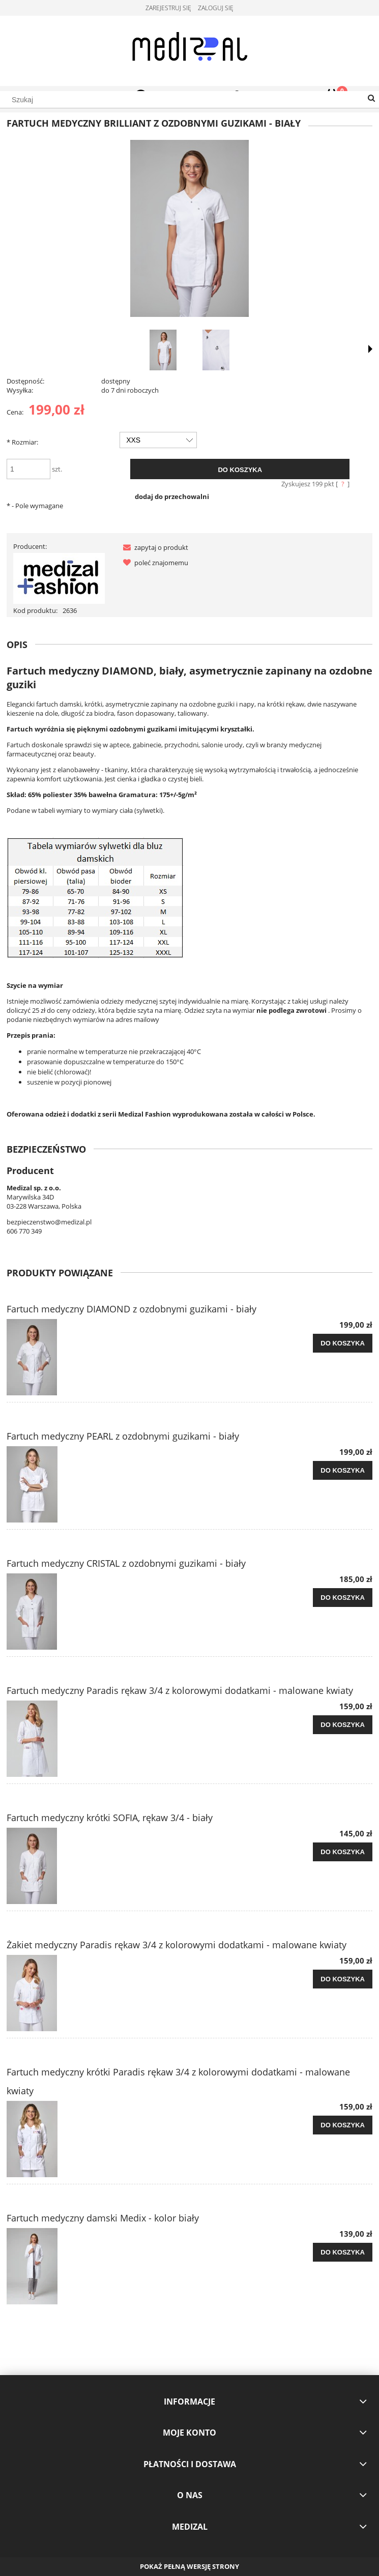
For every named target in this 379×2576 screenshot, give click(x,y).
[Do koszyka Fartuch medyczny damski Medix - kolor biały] (342, 2252)
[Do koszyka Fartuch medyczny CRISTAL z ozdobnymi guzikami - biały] (342, 1597)
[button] (153, 547)
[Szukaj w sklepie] (189, 100)
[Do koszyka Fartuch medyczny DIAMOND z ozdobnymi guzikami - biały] (342, 1343)
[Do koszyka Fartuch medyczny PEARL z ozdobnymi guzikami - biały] (342, 1470)
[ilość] (28, 469)
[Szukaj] (371, 98)
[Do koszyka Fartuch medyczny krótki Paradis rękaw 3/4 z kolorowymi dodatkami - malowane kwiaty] (342, 2125)
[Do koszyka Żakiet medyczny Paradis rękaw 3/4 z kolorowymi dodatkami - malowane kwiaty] (342, 1979)
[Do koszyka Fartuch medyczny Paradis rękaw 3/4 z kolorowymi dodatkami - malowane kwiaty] (342, 1725)
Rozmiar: (22, 442)
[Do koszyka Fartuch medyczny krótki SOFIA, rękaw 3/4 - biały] (342, 1852)
